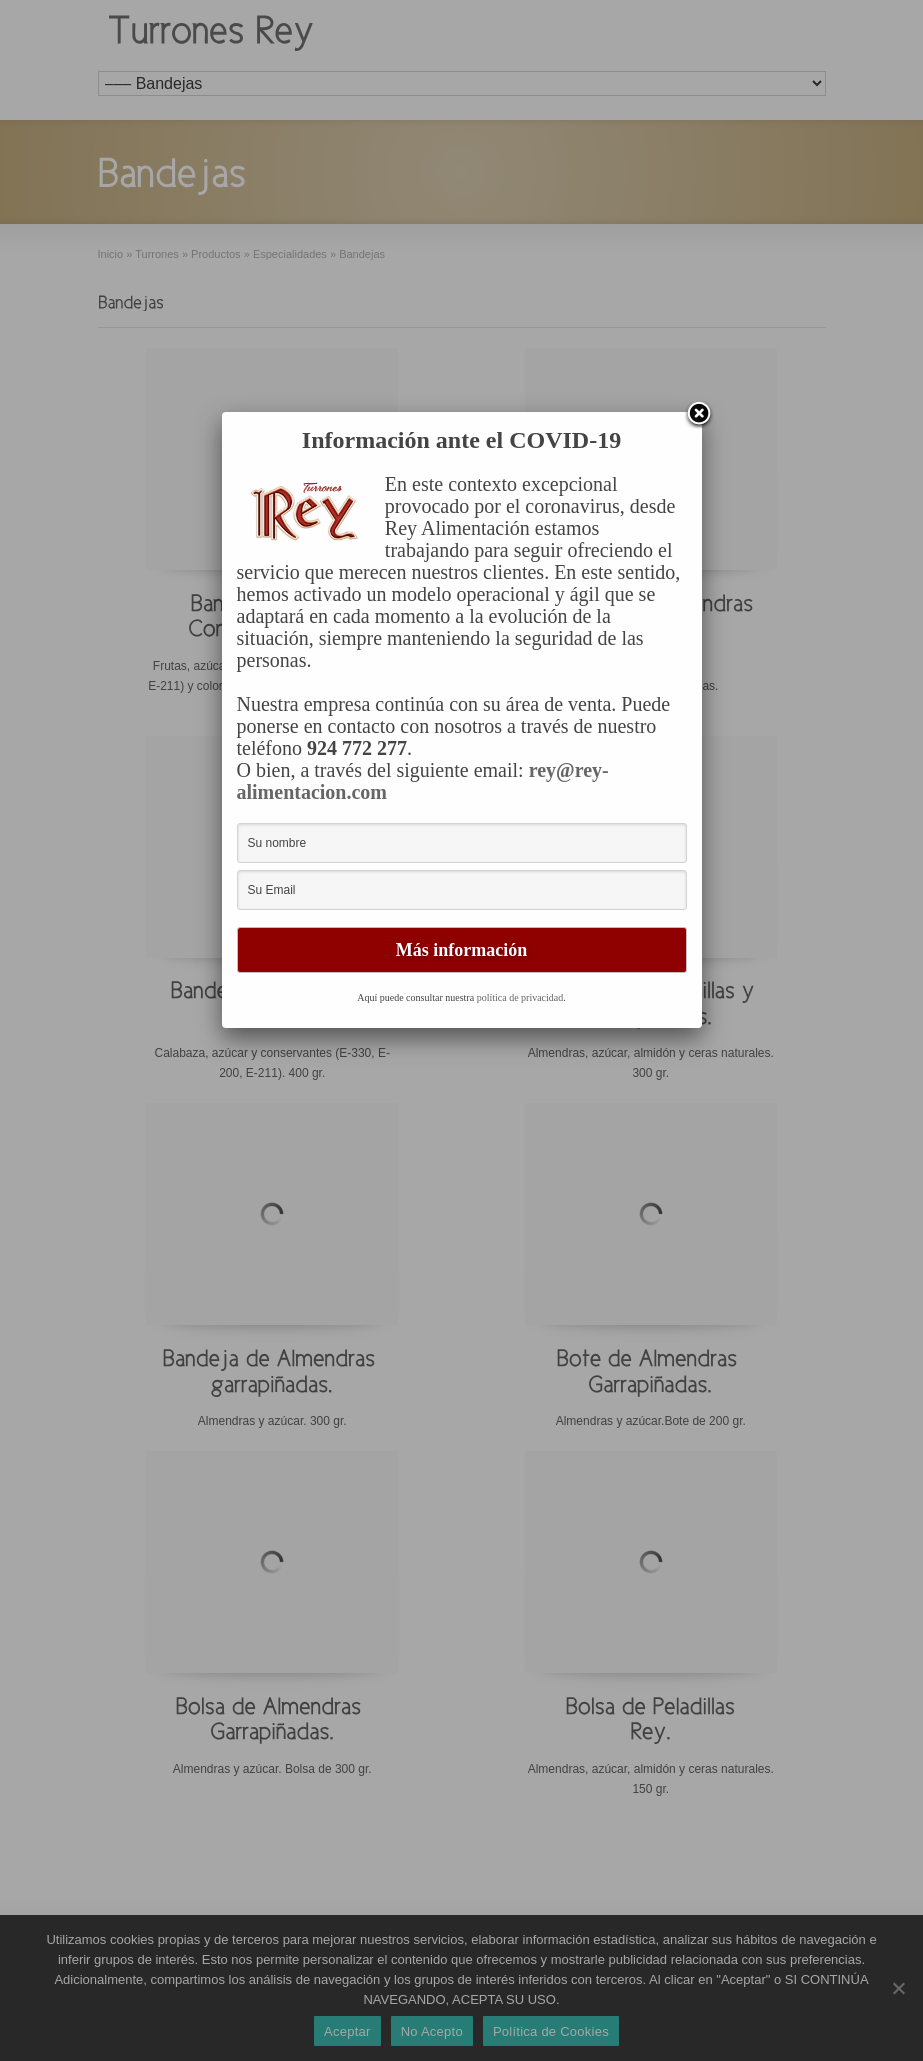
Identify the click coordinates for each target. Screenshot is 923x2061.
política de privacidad (520, 997)
